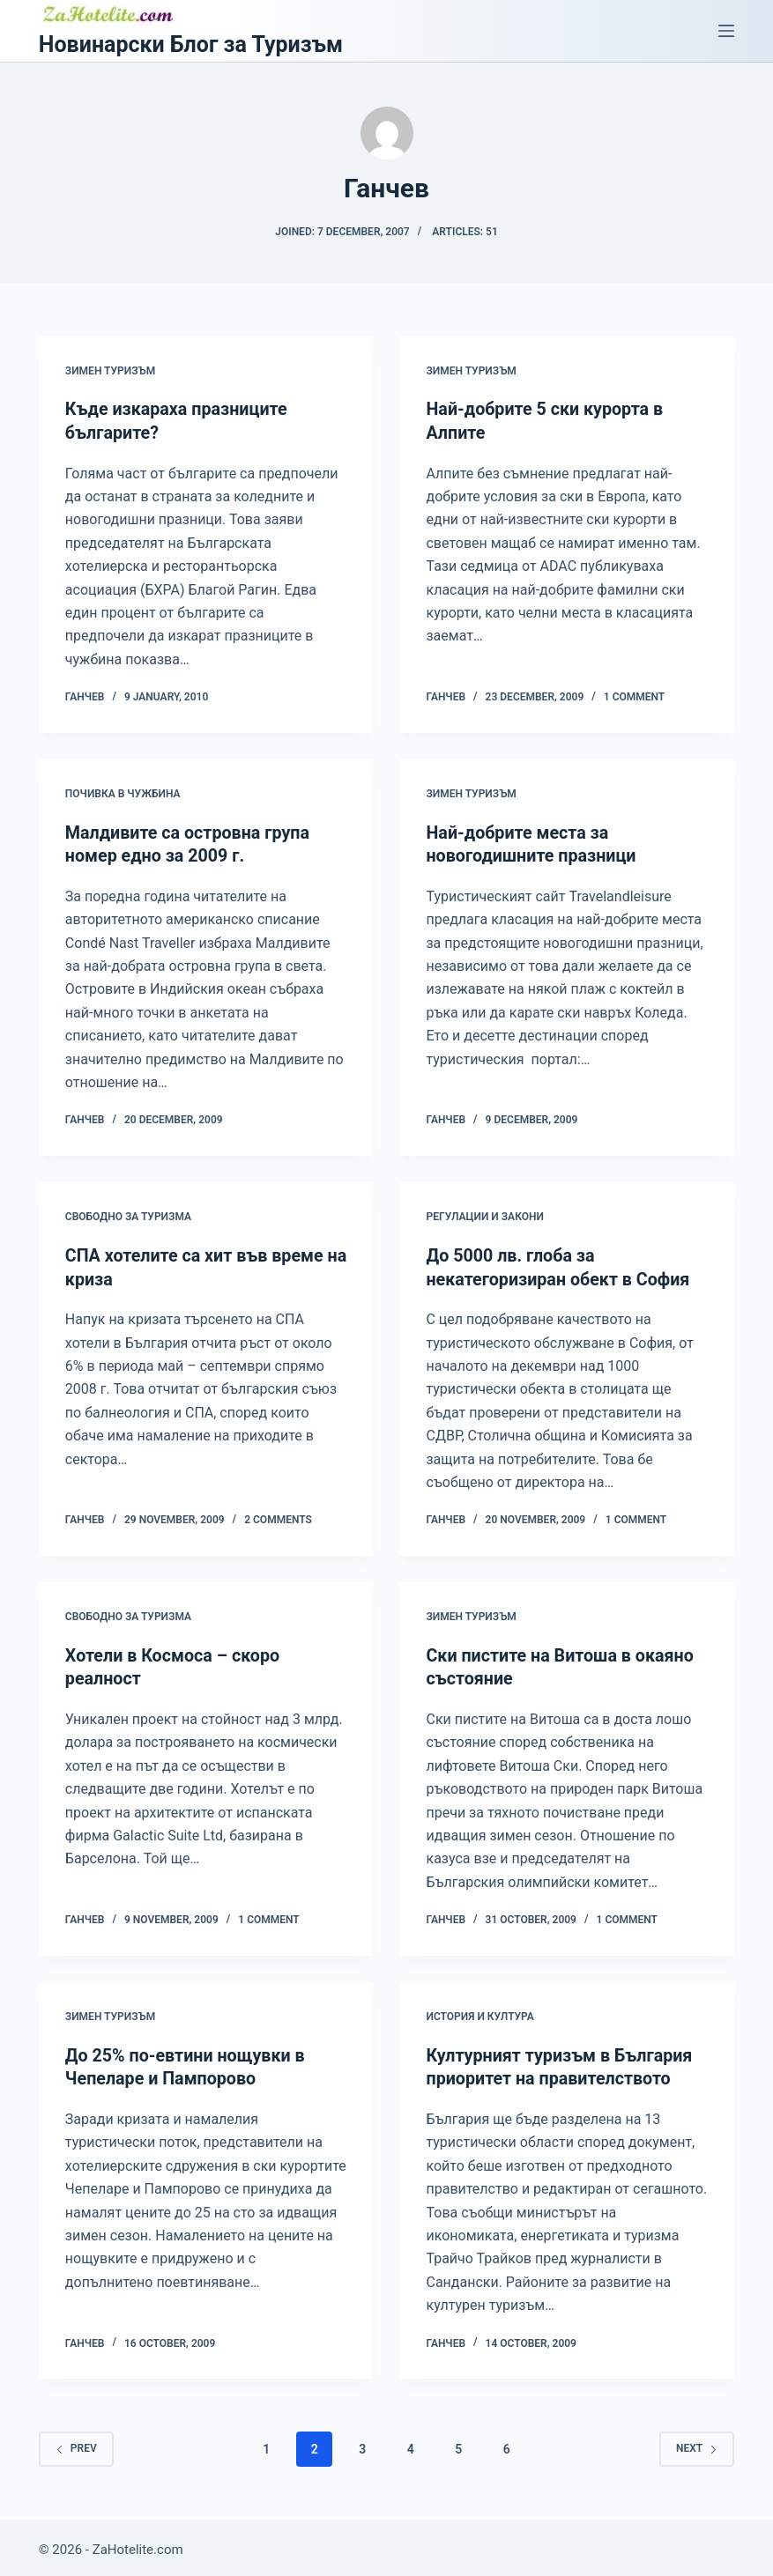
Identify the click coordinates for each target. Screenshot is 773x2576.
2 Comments (278, 1517)
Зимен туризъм (110, 371)
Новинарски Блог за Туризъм (191, 44)
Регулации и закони (484, 1215)
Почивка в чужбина (123, 793)
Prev (76, 2443)
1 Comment (634, 696)
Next (696, 2443)
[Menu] (726, 31)
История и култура (479, 2012)
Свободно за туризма (128, 1215)
